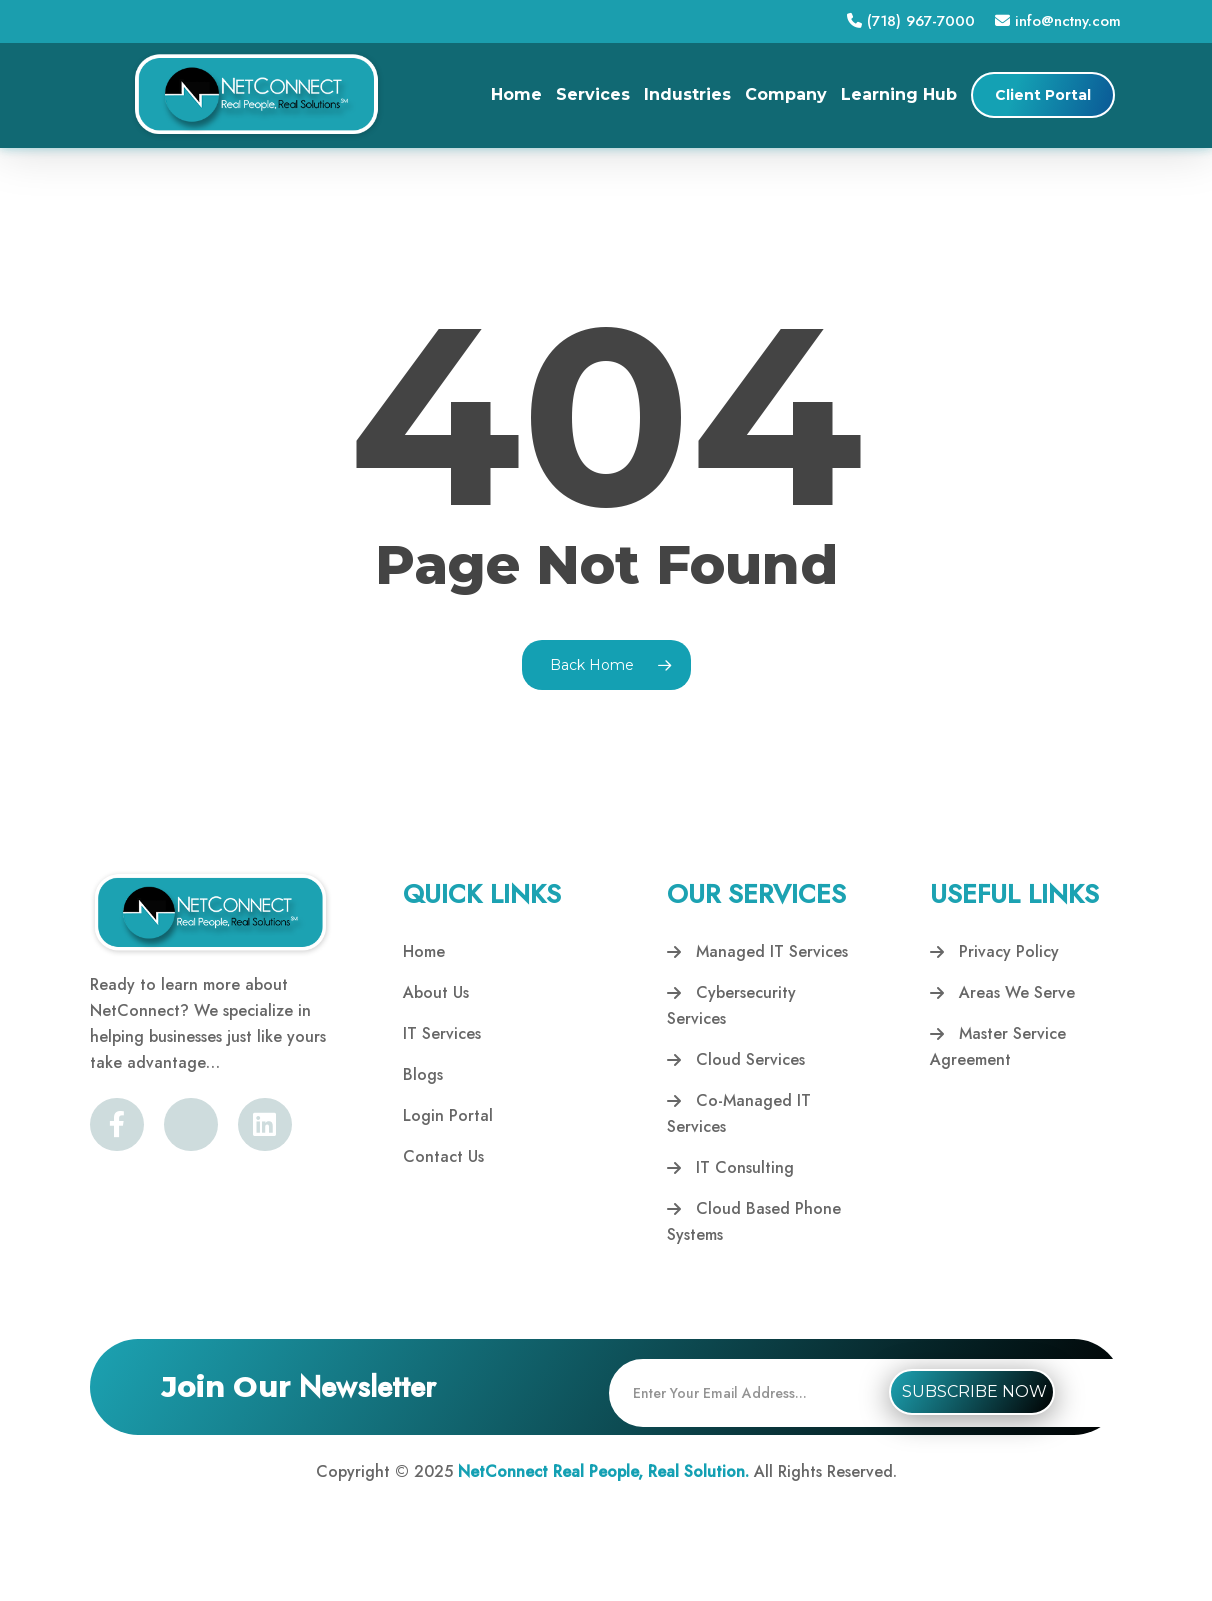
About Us (436, 992)
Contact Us (443, 1156)
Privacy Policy (994, 951)
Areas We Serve (1002, 992)
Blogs (423, 1074)
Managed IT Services (757, 951)
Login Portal (448, 1115)
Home (424, 951)
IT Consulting (730, 1167)
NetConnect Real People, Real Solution (601, 1471)
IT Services (442, 1033)
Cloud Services (736, 1059)
